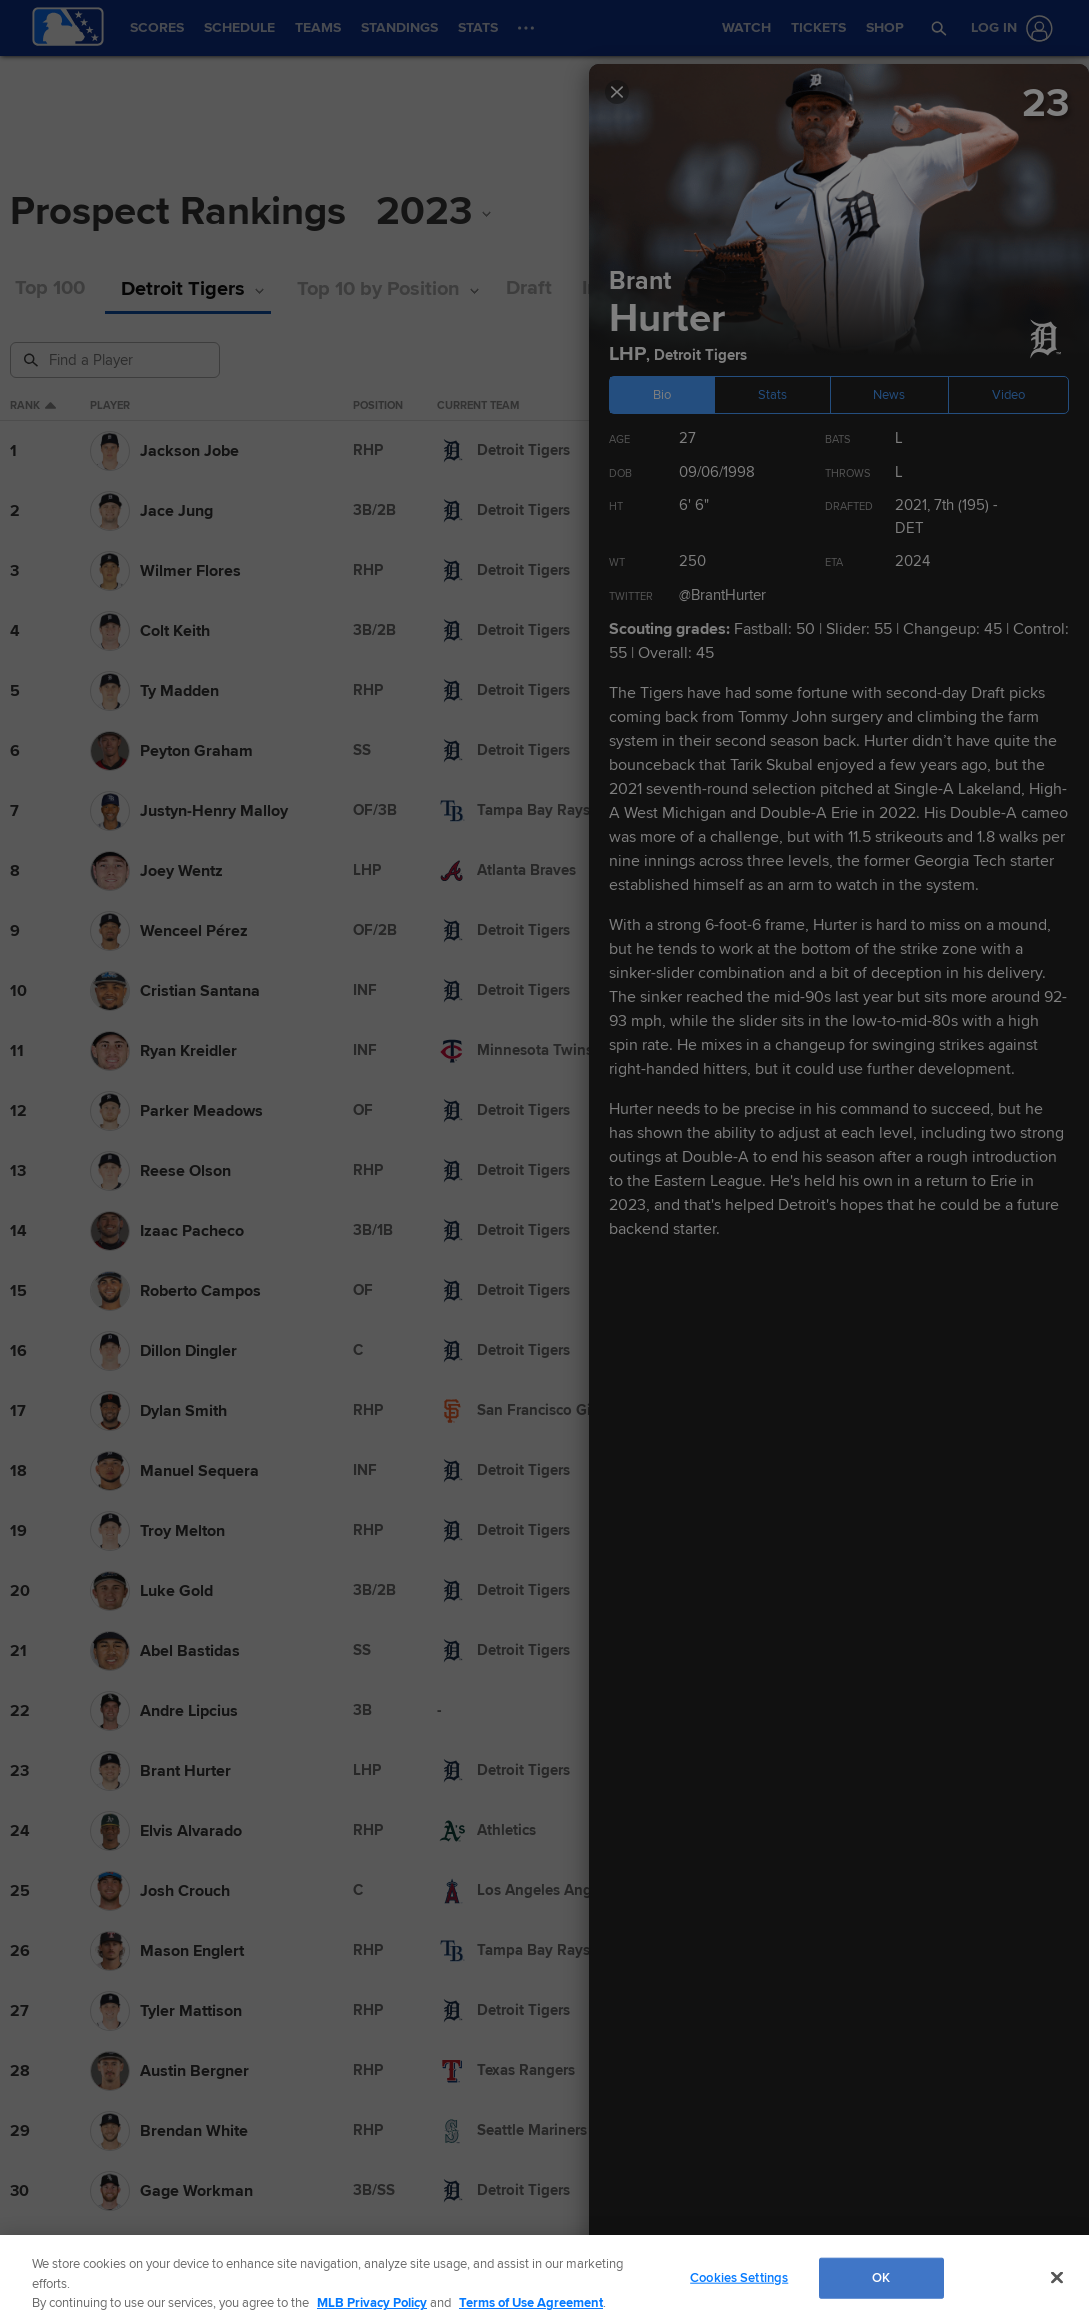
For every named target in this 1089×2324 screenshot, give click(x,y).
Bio (662, 395)
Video (1008, 395)
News (889, 395)
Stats (772, 395)
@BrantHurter (722, 595)
